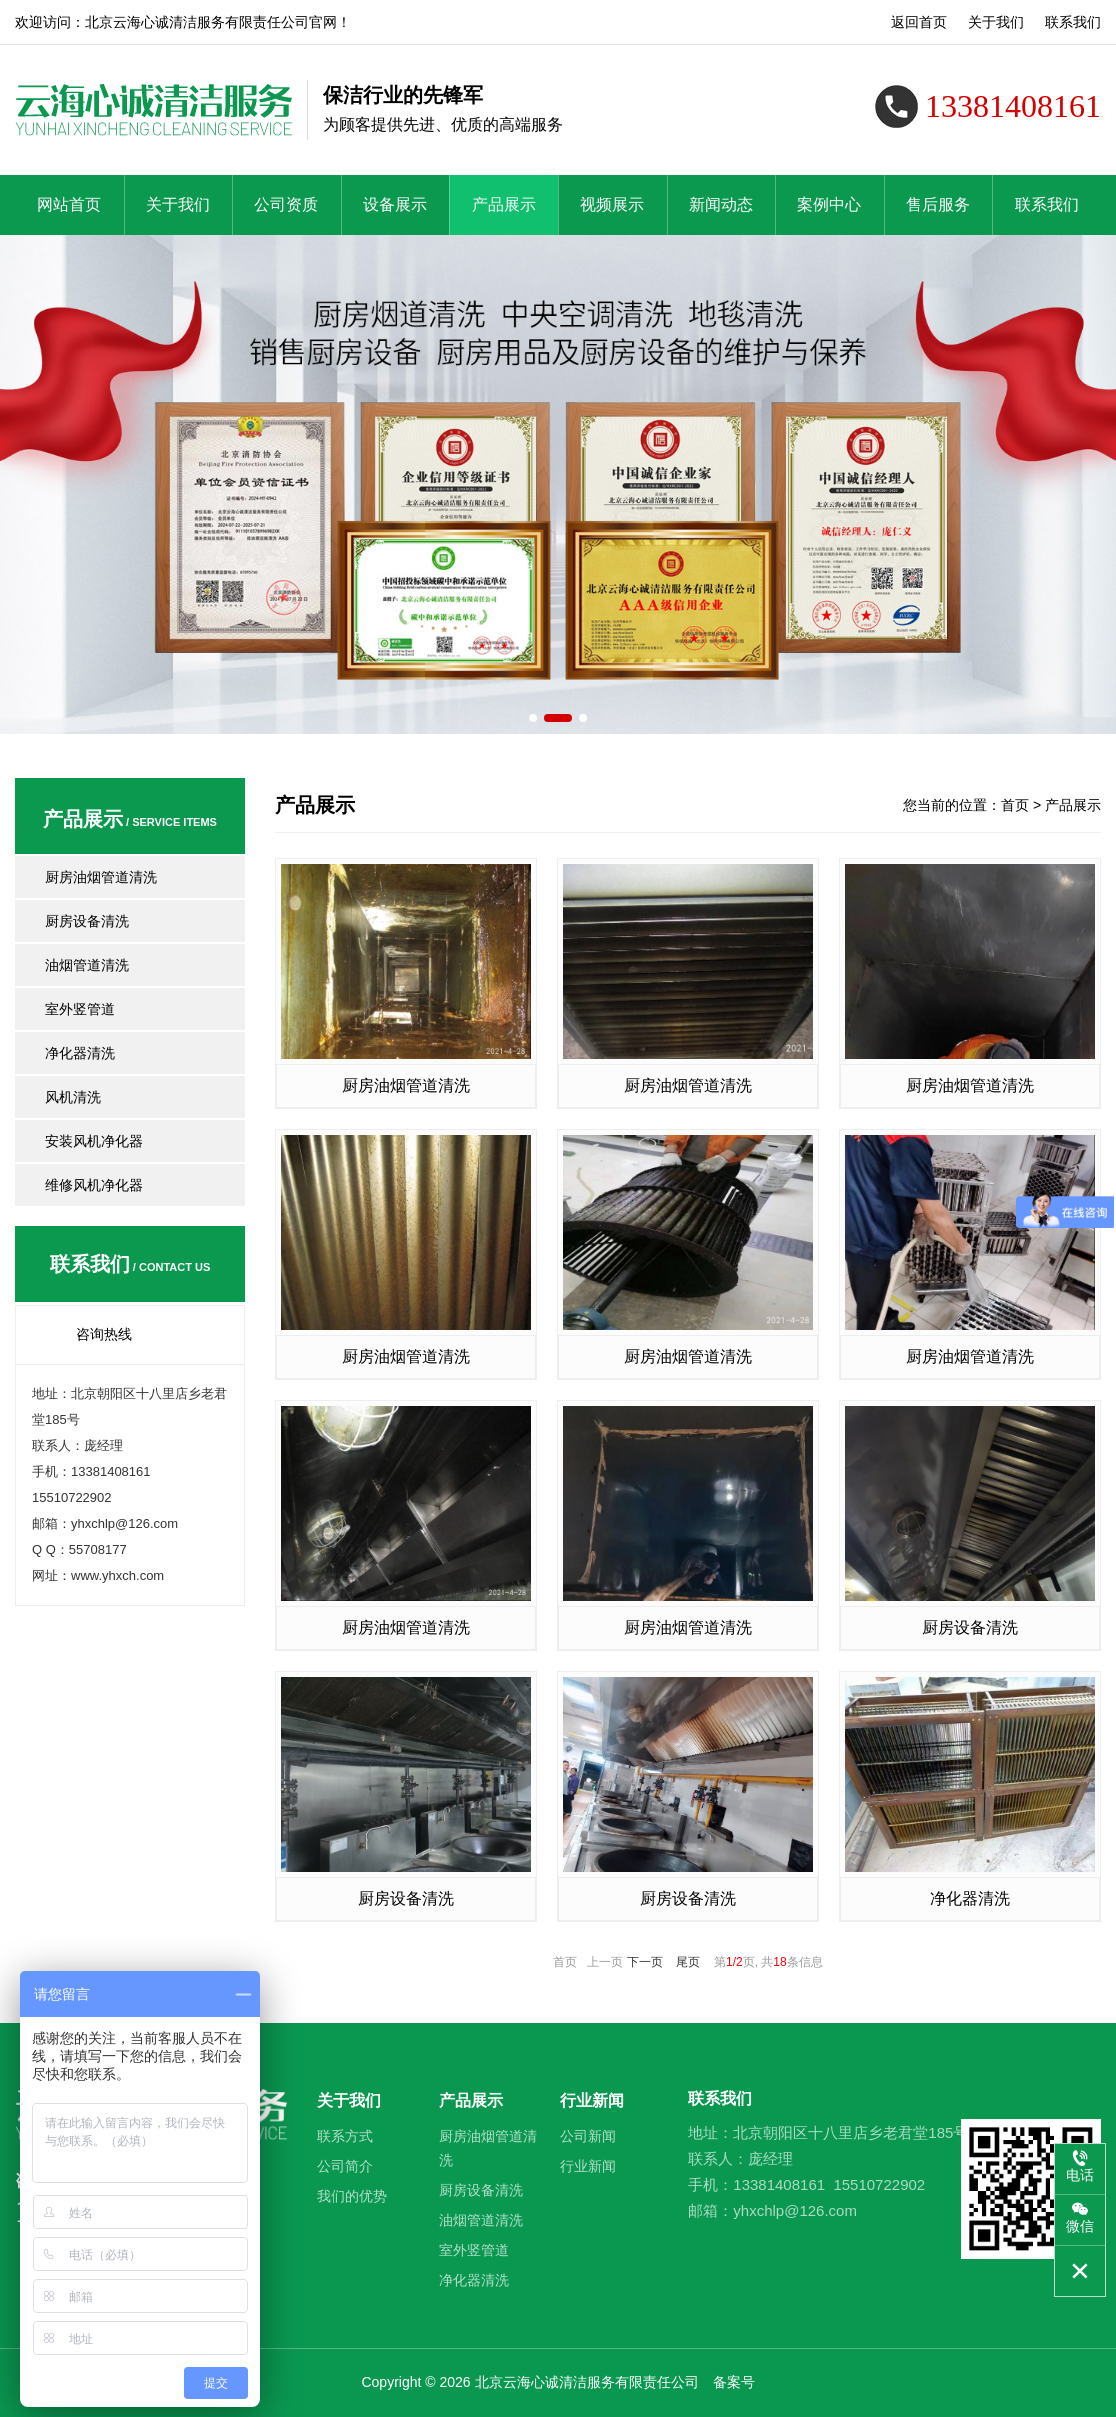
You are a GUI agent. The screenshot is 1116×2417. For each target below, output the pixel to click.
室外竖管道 (80, 1009)
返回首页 (919, 22)
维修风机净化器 (94, 1185)
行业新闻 (592, 2100)
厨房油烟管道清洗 (101, 877)
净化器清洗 (80, 1053)
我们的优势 (352, 2196)
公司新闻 (588, 2136)
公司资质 (286, 204)
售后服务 (938, 204)
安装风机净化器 (94, 1141)
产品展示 (504, 204)
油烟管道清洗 (87, 965)
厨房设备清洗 (87, 921)
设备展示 (395, 204)
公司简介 (345, 2166)
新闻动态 (721, 204)
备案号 (734, 2382)
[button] (531, 717)
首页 (1015, 805)
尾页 (688, 1962)
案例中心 (829, 204)
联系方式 (345, 2136)
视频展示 (612, 204)
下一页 (645, 1962)
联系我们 (1073, 22)
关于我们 (996, 22)
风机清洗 (73, 1097)
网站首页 (69, 204)
